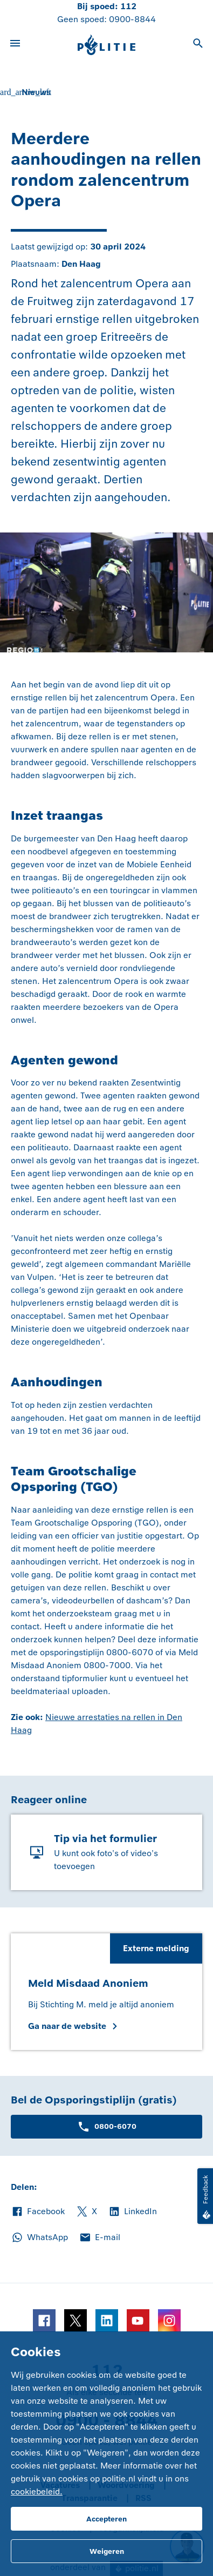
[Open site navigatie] (15, 45)
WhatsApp (39, 2237)
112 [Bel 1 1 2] (128, 6)
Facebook (38, 2211)
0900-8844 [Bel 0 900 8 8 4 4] (132, 19)
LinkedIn (132, 2211)
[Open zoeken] (197, 45)
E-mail (99, 2237)
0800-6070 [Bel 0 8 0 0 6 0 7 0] (106, 2126)
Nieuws (36, 92)
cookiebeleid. (37, 2491)
